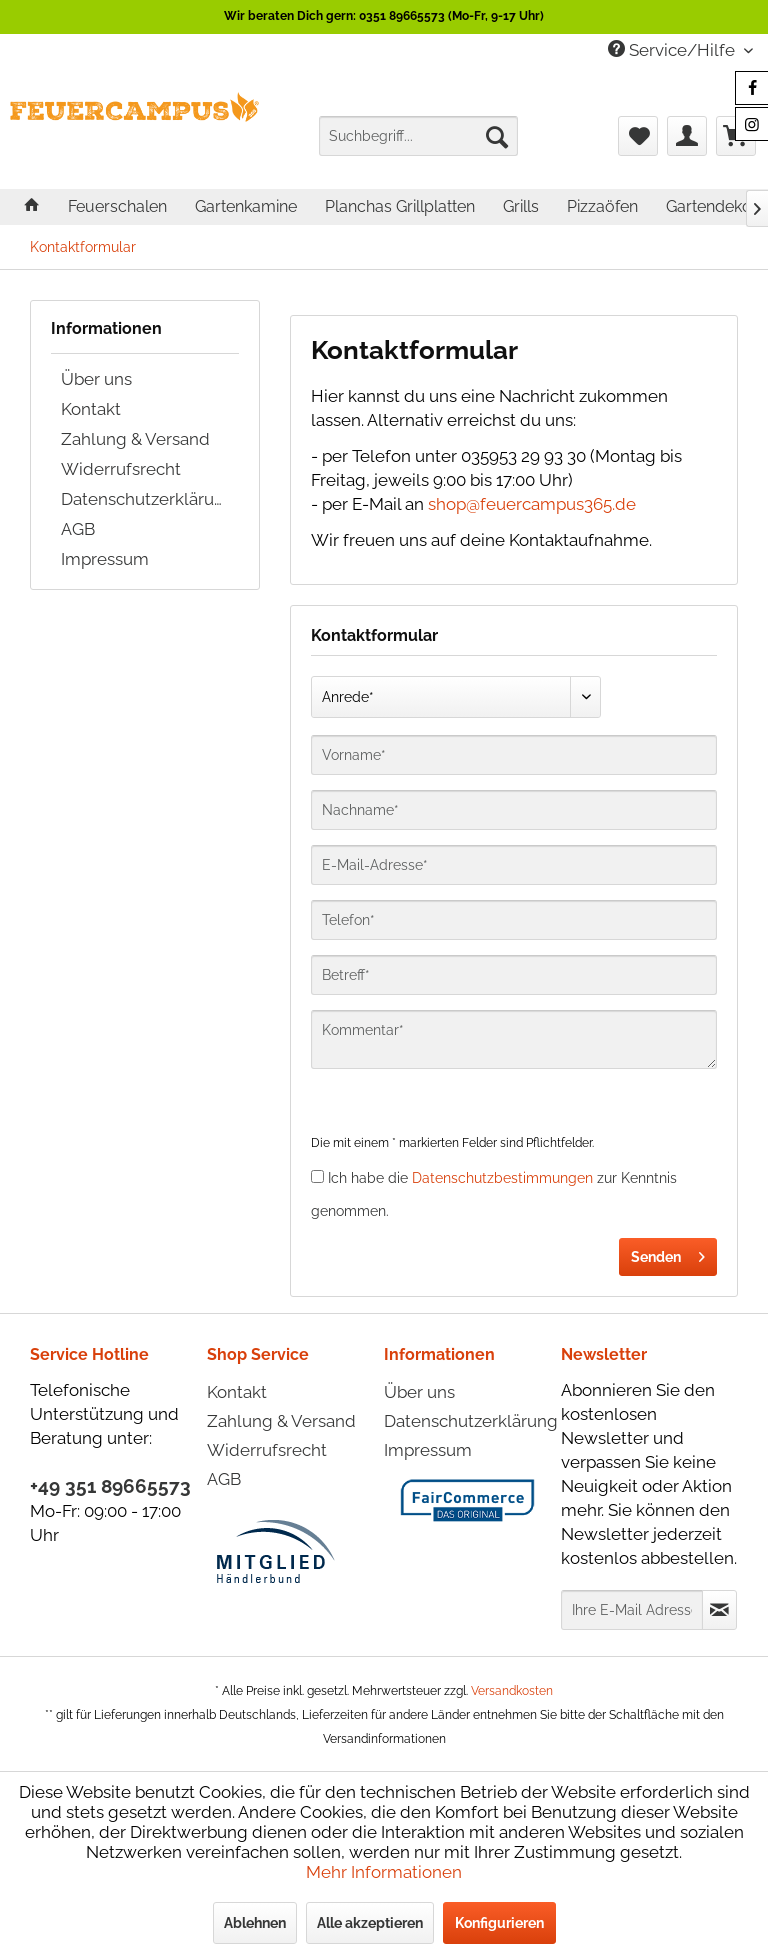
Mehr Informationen (384, 1872)
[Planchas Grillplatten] (400, 206)
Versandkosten (512, 1691)
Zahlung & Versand (135, 439)
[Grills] (521, 206)
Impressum (105, 559)
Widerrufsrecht (121, 469)
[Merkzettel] (638, 136)
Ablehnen (255, 1923)
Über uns (96, 379)
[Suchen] (497, 136)
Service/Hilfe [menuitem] (673, 50)
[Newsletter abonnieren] (719, 1610)
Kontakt (91, 409)
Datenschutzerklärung (148, 499)
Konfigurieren (499, 1923)
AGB (78, 529)
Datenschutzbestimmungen (502, 1178)
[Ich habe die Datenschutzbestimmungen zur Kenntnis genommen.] (317, 1176)
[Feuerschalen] (117, 206)
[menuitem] (419, 136)
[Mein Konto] (687, 136)
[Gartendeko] (709, 206)
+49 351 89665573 (110, 1486)
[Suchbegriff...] (419, 136)
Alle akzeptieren (370, 1923)
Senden (668, 1253)
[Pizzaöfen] (602, 206)
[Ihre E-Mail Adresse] (632, 1610)
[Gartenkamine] (246, 206)
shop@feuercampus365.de (532, 504)
